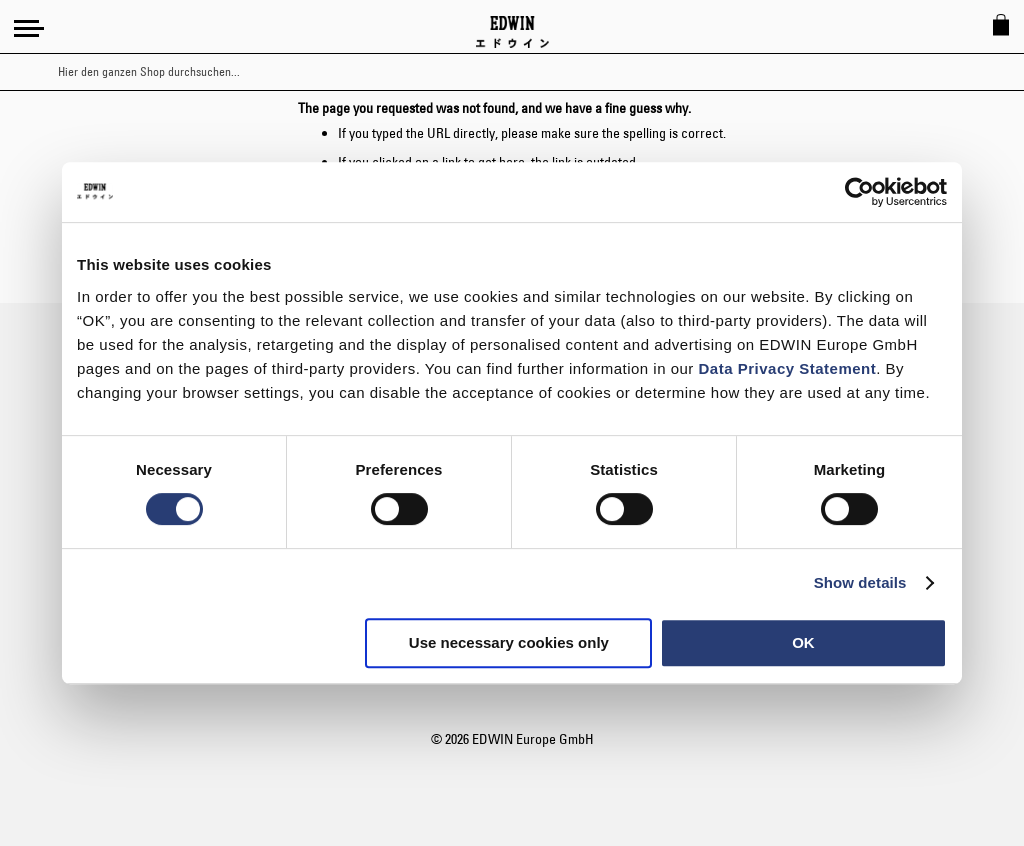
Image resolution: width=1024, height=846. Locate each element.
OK (803, 642)
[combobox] (529, 72)
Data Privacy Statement (788, 368)
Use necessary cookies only (509, 642)
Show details (860, 582)
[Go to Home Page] (512, 32)
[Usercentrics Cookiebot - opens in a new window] (859, 192)
